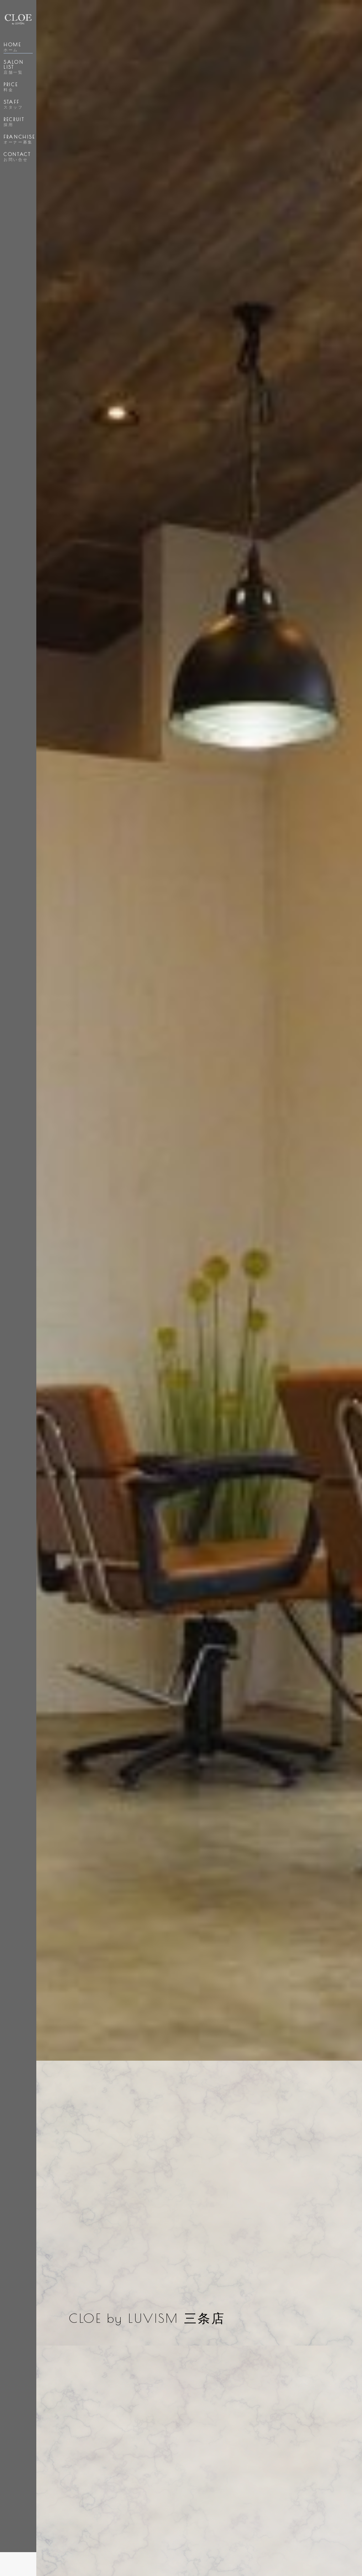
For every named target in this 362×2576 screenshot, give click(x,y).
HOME (12, 47)
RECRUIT (14, 122)
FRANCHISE (19, 139)
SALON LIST (13, 66)
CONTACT (17, 157)
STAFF (13, 104)
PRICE (11, 87)
